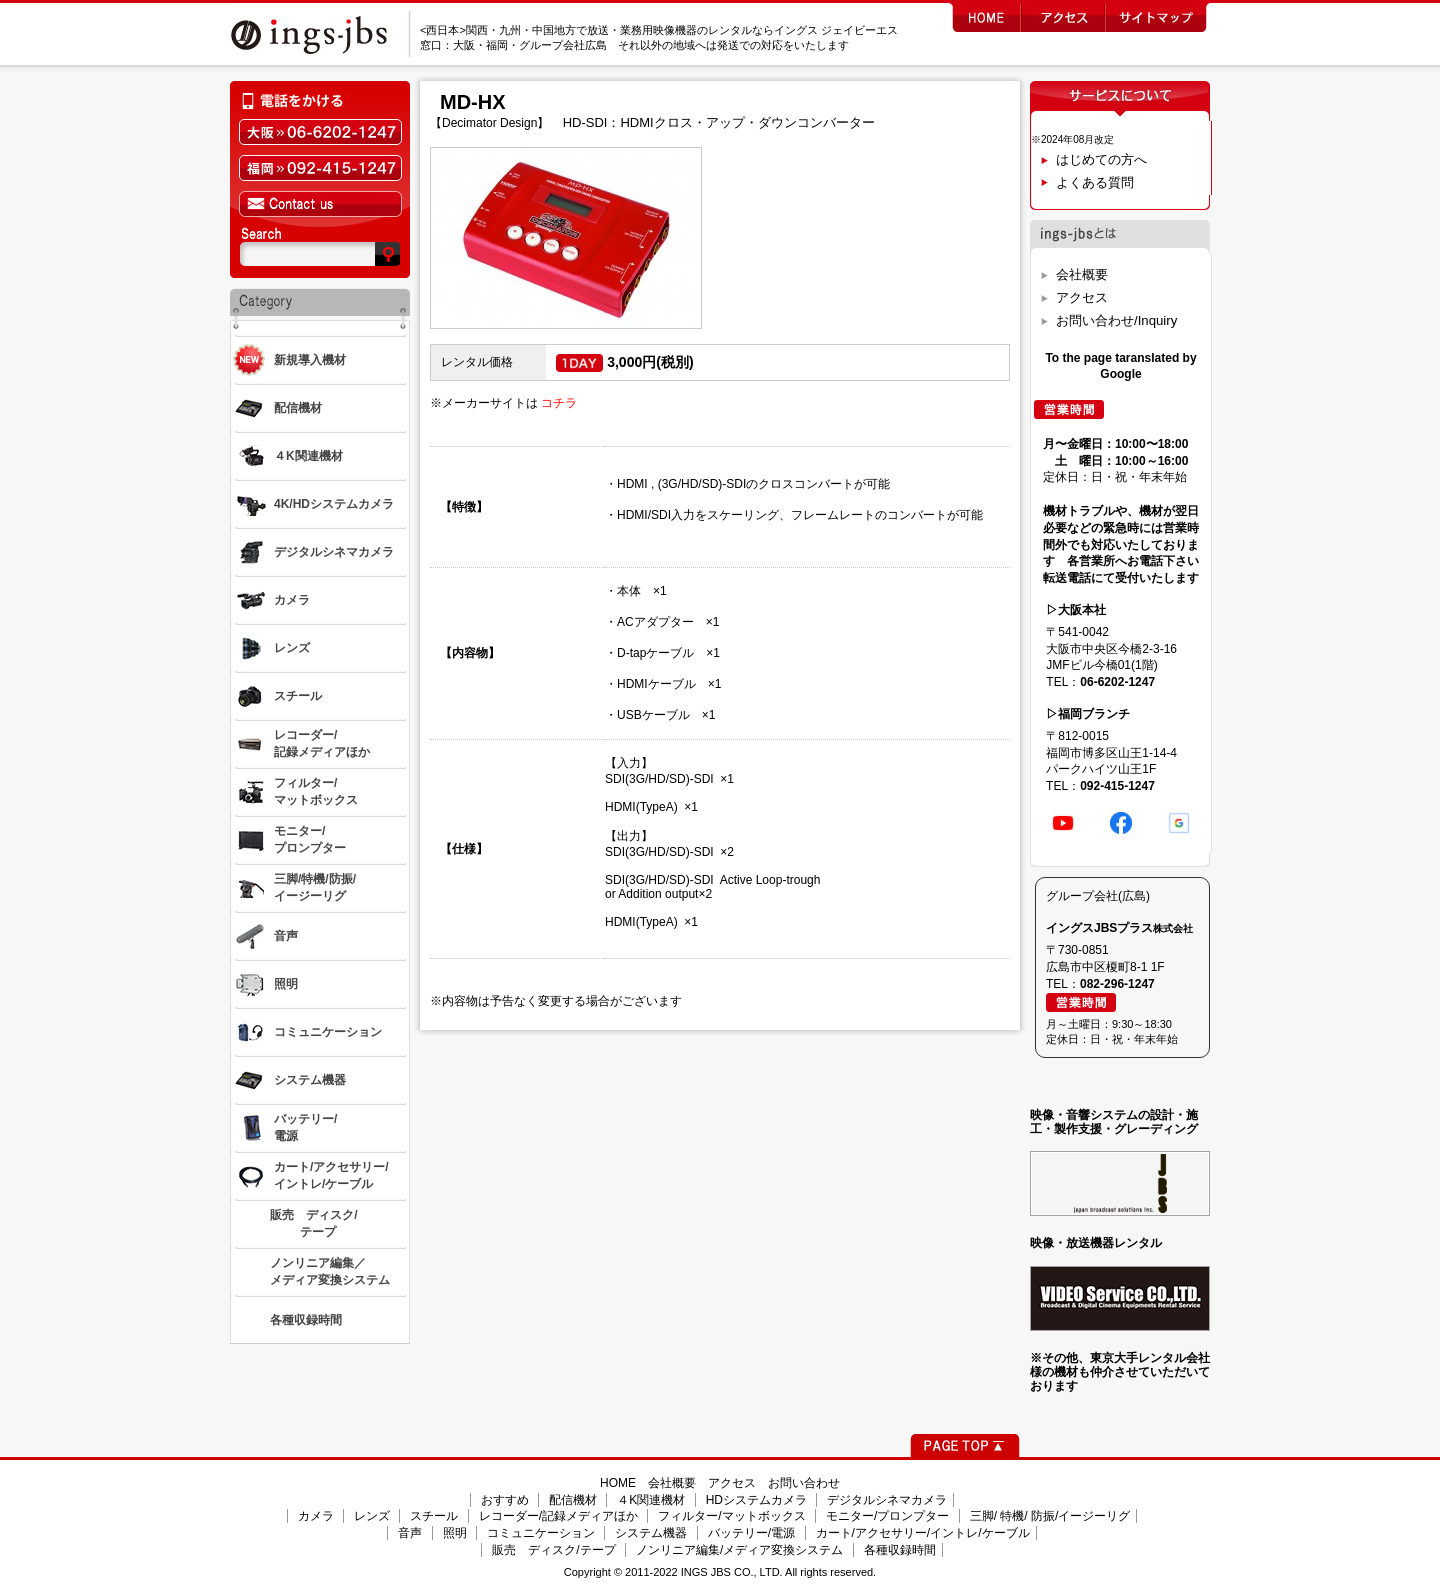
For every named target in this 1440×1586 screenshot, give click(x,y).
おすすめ (505, 1500)
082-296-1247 (1117, 984)
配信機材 (573, 1500)
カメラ (316, 1516)
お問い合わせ (804, 1483)
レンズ (372, 1516)
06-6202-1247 (1117, 682)
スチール (434, 1516)
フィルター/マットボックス (731, 1516)
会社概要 (1082, 274)
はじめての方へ (1101, 159)
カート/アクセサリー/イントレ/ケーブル (923, 1533)
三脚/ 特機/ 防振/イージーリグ (1050, 1516)
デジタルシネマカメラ (887, 1500)
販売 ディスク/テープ (553, 1550)
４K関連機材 (651, 1500)
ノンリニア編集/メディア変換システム (739, 1550)
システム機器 (651, 1533)
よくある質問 (1095, 182)
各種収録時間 (900, 1550)
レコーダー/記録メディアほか (558, 1516)
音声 (410, 1533)
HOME (618, 1483)
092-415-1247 (1117, 786)
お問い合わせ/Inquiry (1116, 320)
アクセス (1082, 297)
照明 (455, 1533)
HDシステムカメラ (756, 1500)
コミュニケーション (541, 1533)
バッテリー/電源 (751, 1533)
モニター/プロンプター (887, 1516)
